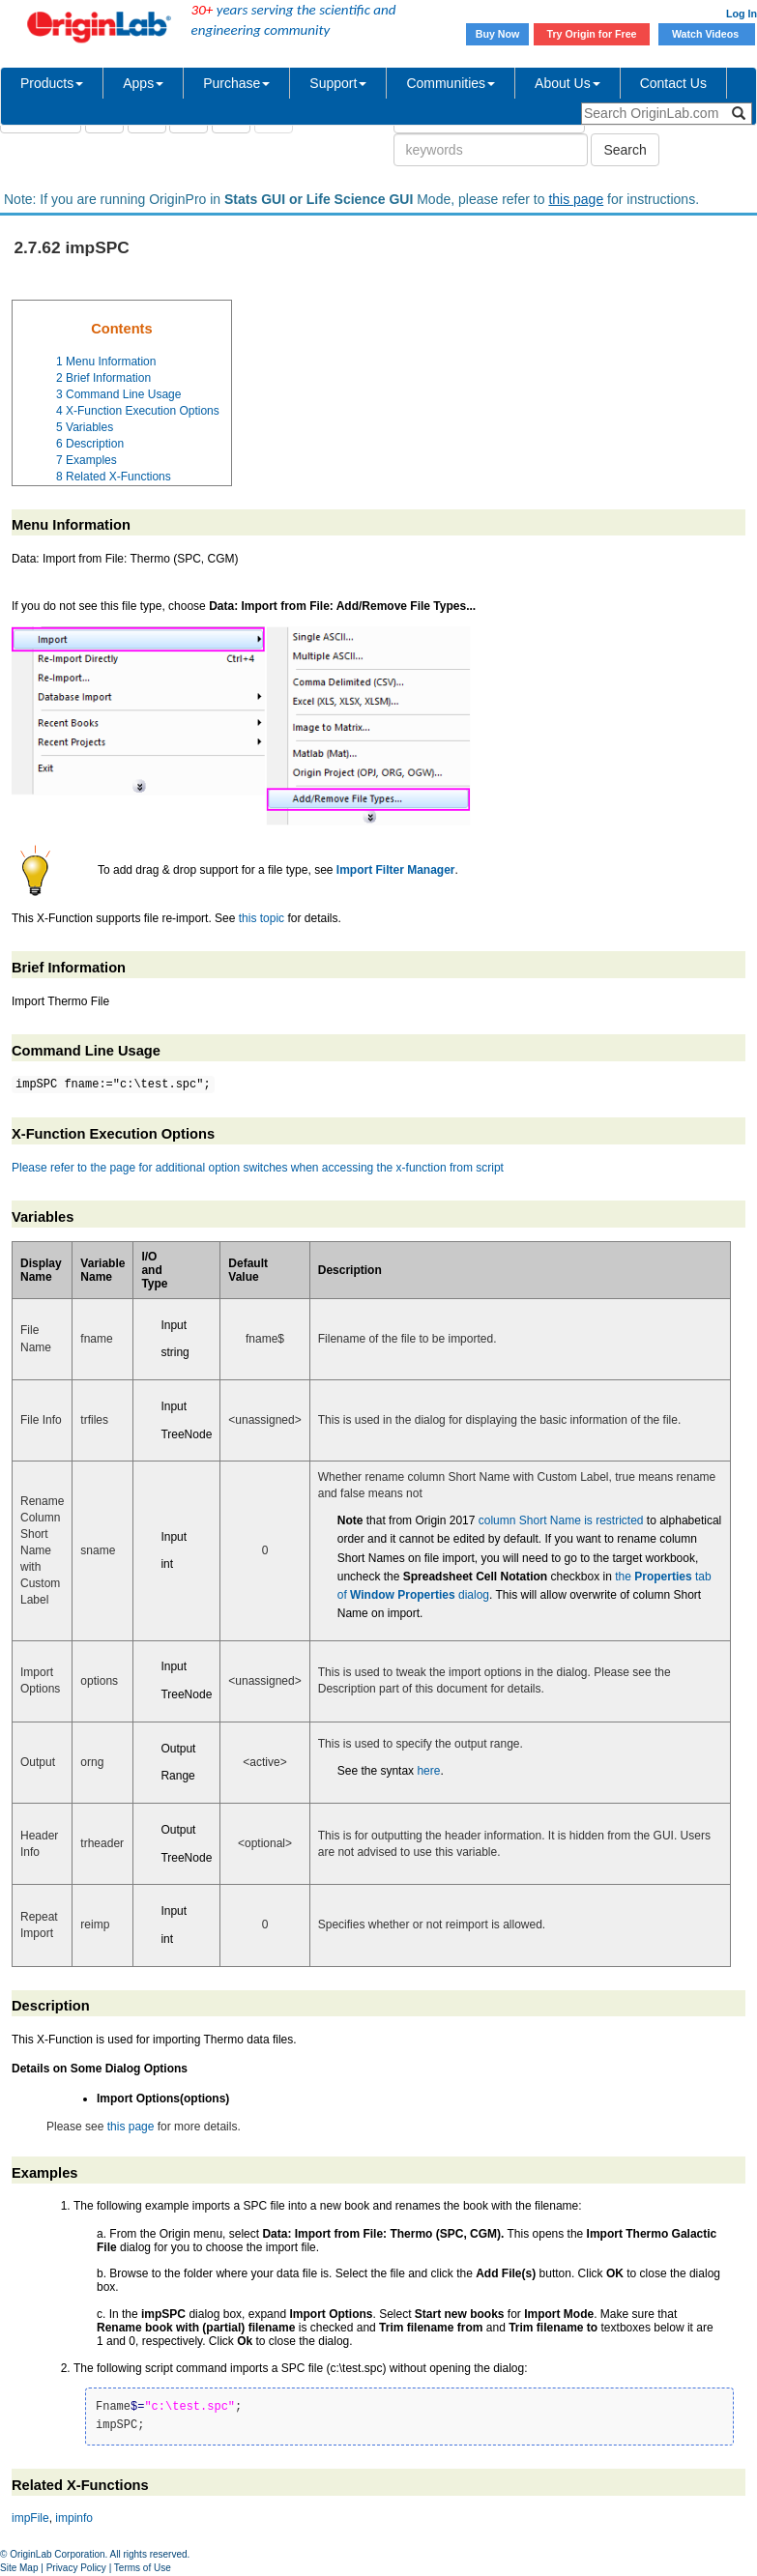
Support (337, 83)
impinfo (74, 2518)
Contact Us (673, 83)
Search (624, 150)
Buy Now (498, 34)
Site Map (19, 2567)
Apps (143, 83)
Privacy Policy (76, 2567)
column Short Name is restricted (561, 1520)
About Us (567, 83)
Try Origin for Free (592, 34)
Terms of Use (142, 2567)
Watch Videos (707, 34)
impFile (30, 2518)
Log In (741, 13)
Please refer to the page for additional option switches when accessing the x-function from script (258, 1167)
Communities (450, 83)
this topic (261, 918)
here (428, 1771)
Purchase (236, 83)
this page (575, 199)
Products (51, 83)
